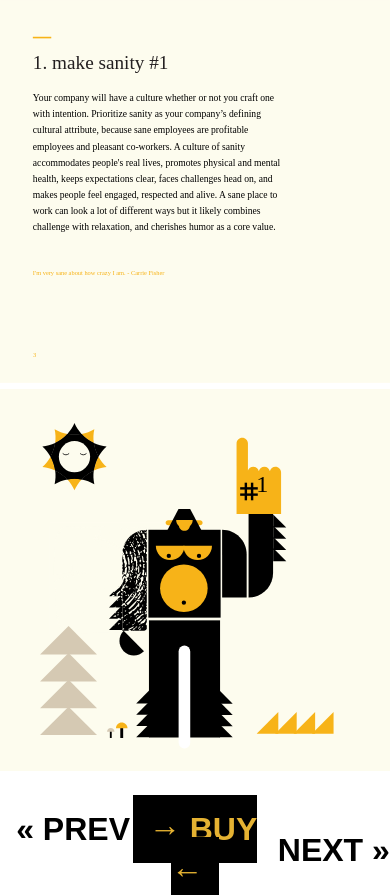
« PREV (73, 829)
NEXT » (334, 850)
